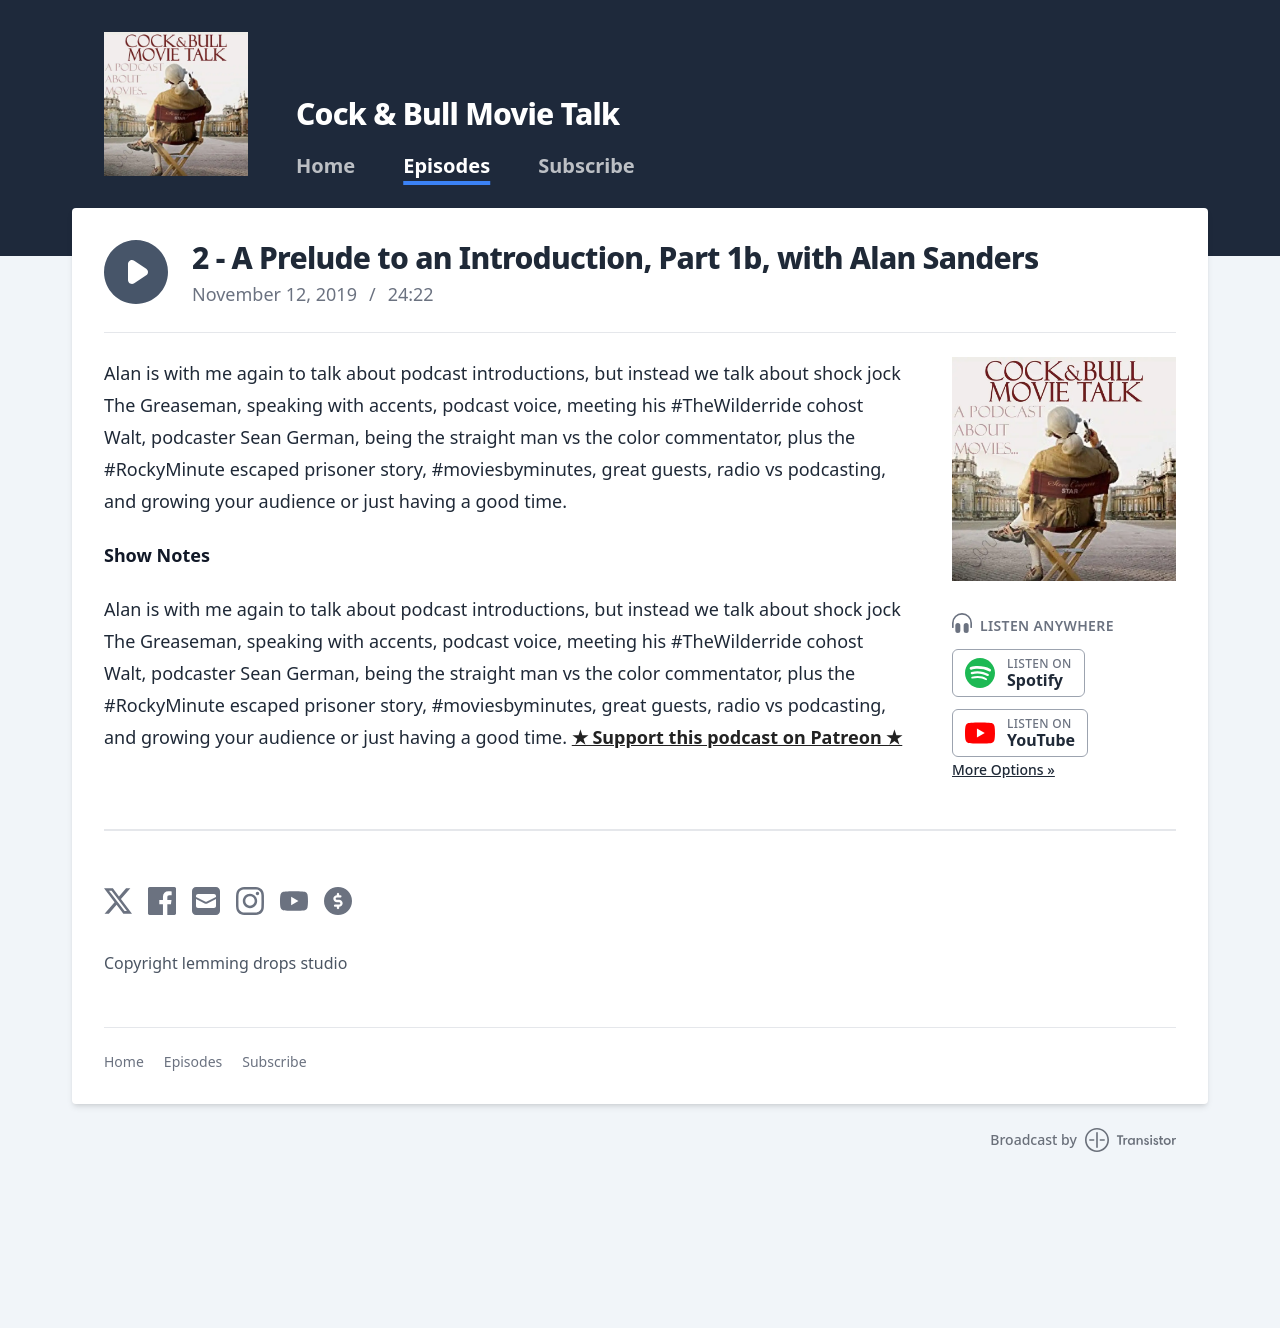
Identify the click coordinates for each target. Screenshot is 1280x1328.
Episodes (446, 166)
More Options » (1003, 769)
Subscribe (586, 166)
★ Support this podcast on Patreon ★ (737, 737)
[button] (136, 272)
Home (325, 166)
